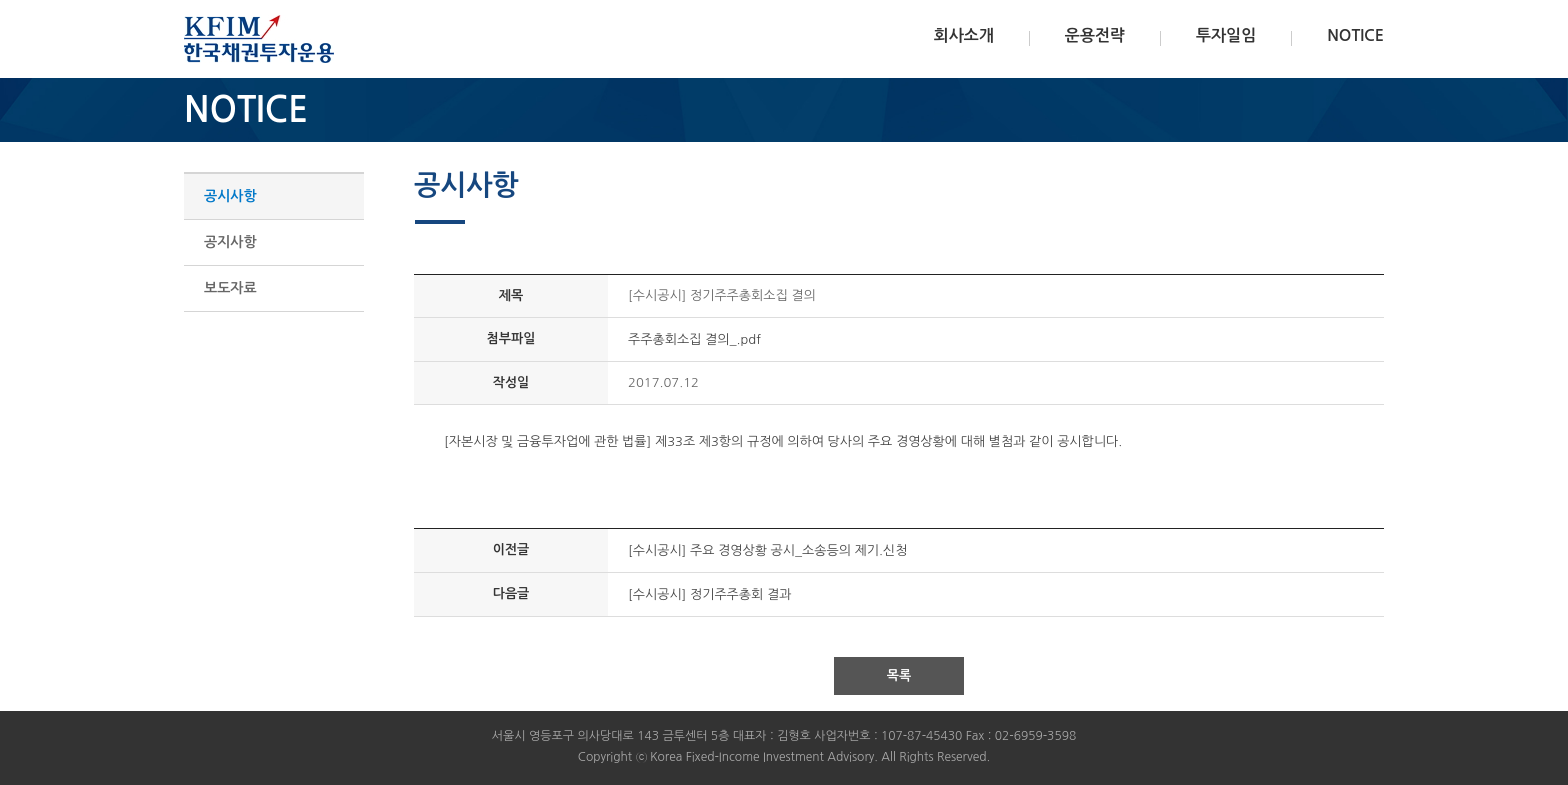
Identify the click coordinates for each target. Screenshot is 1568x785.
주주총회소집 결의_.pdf (694, 339)
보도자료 (230, 288)
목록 (899, 675)
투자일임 (1226, 35)
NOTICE (1355, 35)
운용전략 (1095, 35)
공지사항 (230, 242)
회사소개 (964, 35)
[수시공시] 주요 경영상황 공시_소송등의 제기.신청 (767, 550)
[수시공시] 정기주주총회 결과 (709, 594)
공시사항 (230, 196)
